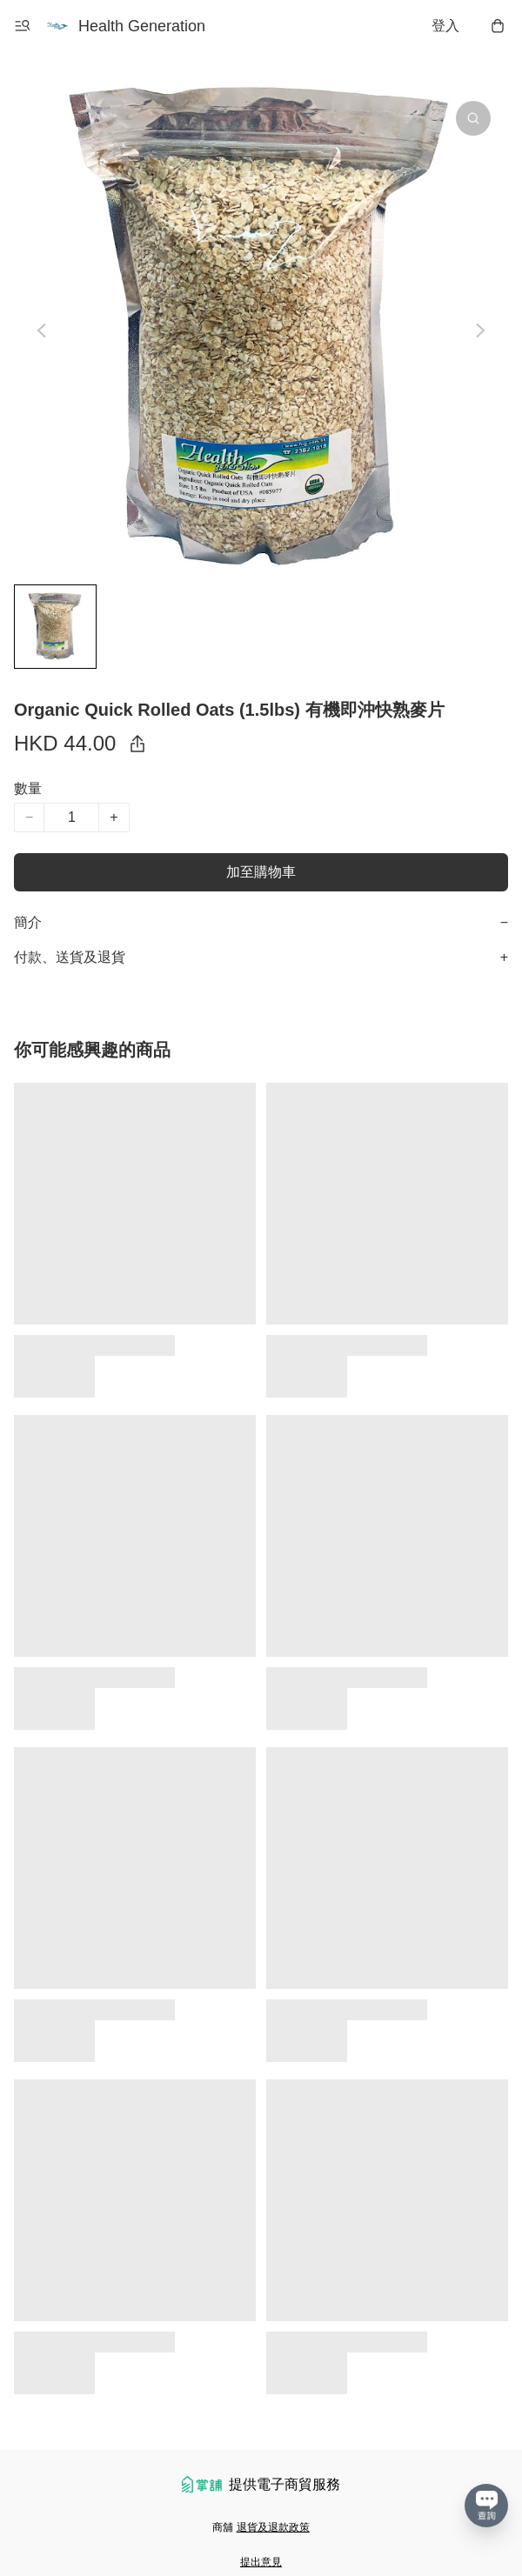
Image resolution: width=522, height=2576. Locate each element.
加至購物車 (261, 871)
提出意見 (261, 2562)
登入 (445, 25)
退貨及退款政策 (273, 2527)
